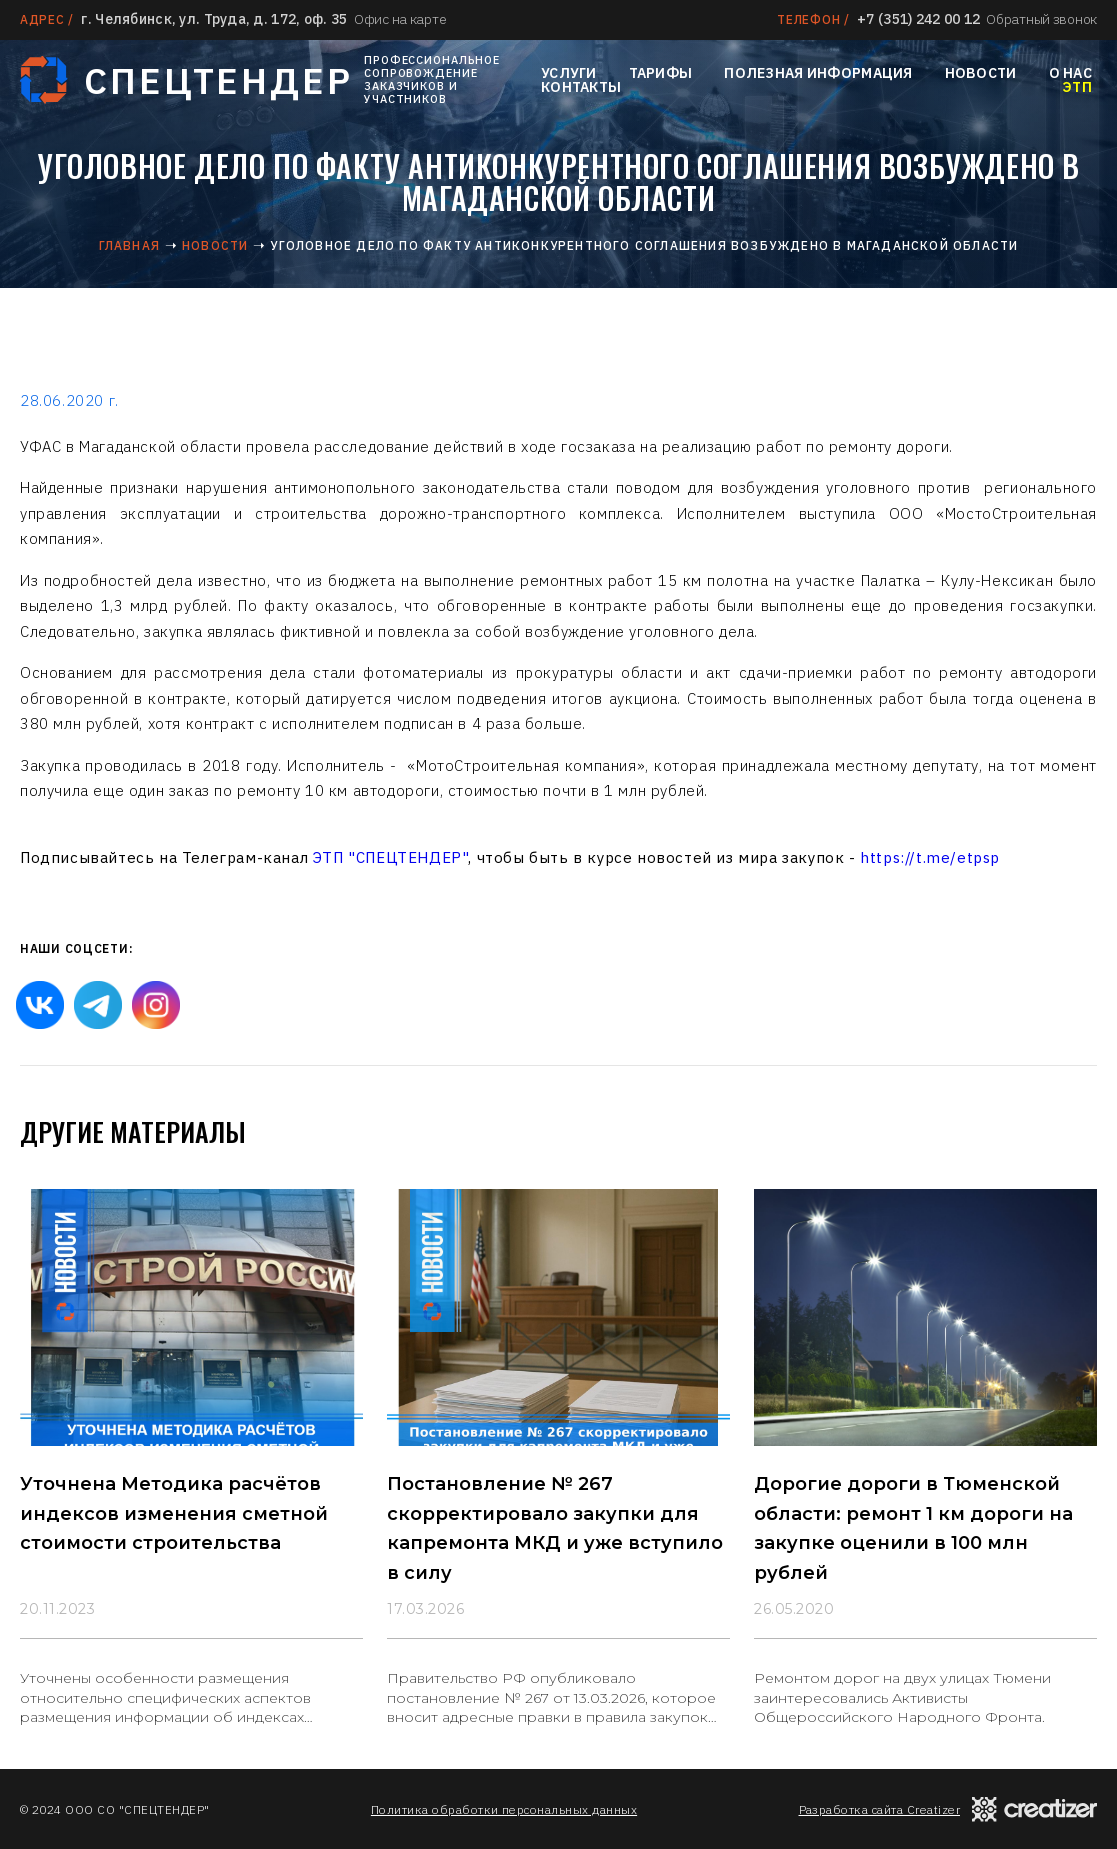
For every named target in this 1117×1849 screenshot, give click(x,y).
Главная (129, 245)
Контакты (581, 87)
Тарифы (661, 73)
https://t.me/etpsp (930, 857)
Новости (981, 73)
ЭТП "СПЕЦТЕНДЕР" (391, 857)
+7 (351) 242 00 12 (918, 19)
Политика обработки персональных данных (504, 1809)
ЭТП (1077, 87)
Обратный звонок (1041, 19)
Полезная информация (818, 73)
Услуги (569, 73)
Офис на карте (400, 19)
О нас (1070, 73)
